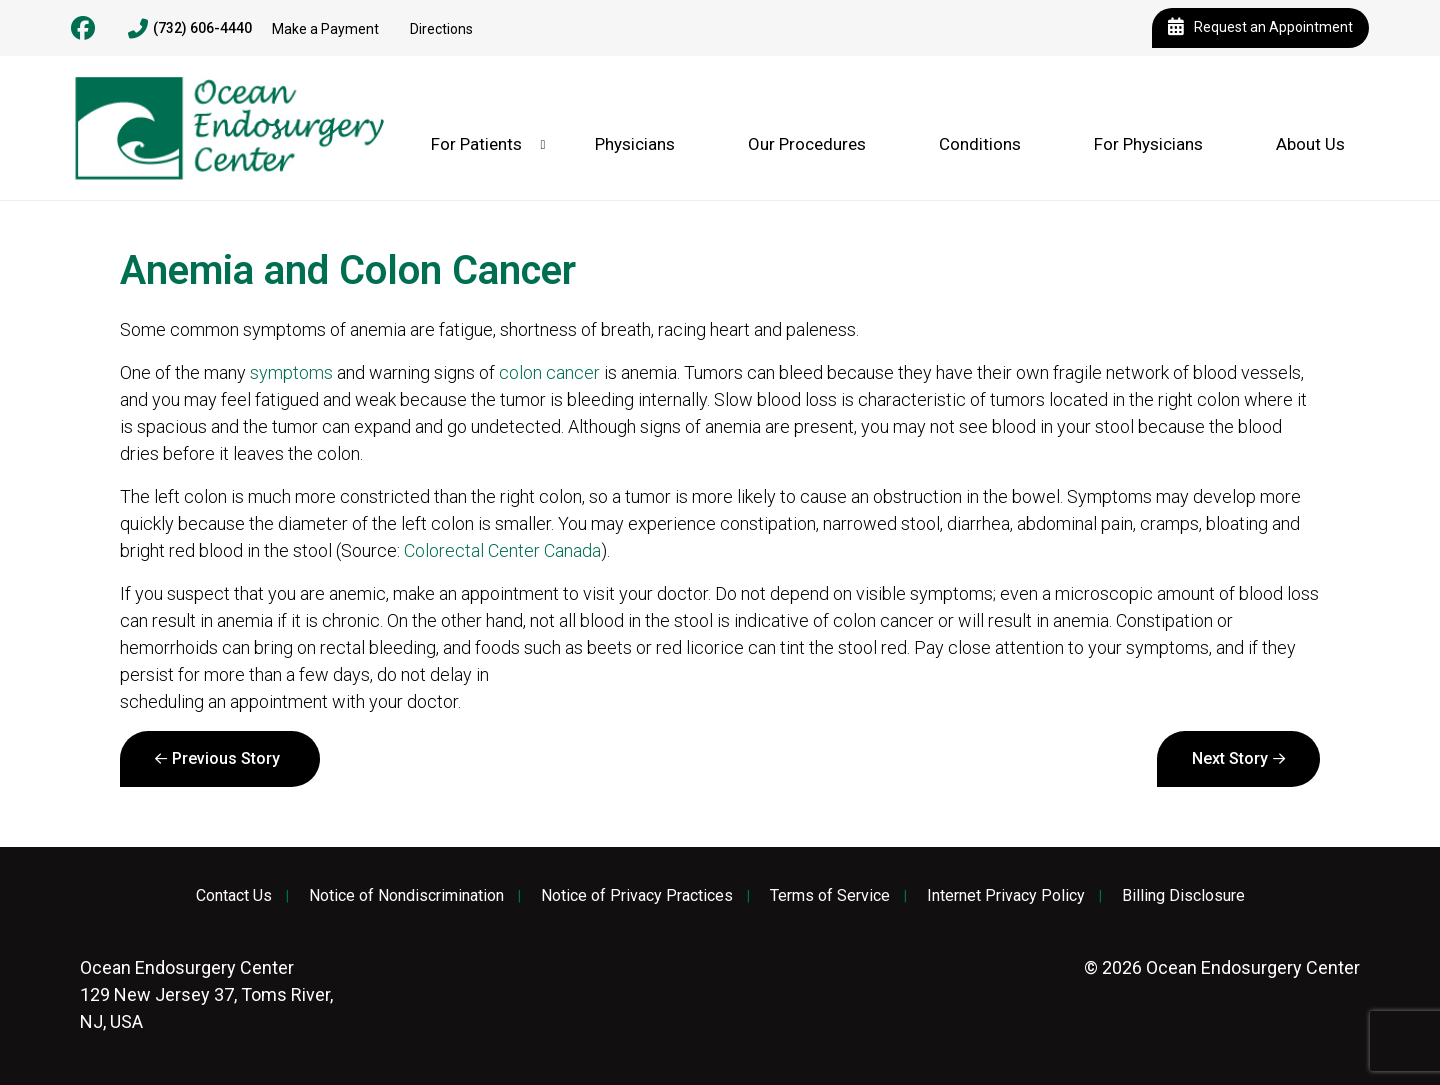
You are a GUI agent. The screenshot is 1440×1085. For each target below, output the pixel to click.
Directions (441, 29)
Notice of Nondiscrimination (406, 896)
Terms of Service (830, 896)
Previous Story (226, 758)
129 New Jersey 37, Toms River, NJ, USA (206, 994)
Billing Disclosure (1183, 896)
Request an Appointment (1260, 28)
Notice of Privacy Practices (637, 896)
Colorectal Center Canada (502, 550)
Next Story (1230, 758)
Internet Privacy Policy (1006, 896)
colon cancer (549, 372)
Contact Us (234, 896)
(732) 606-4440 (190, 29)
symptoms (291, 372)
